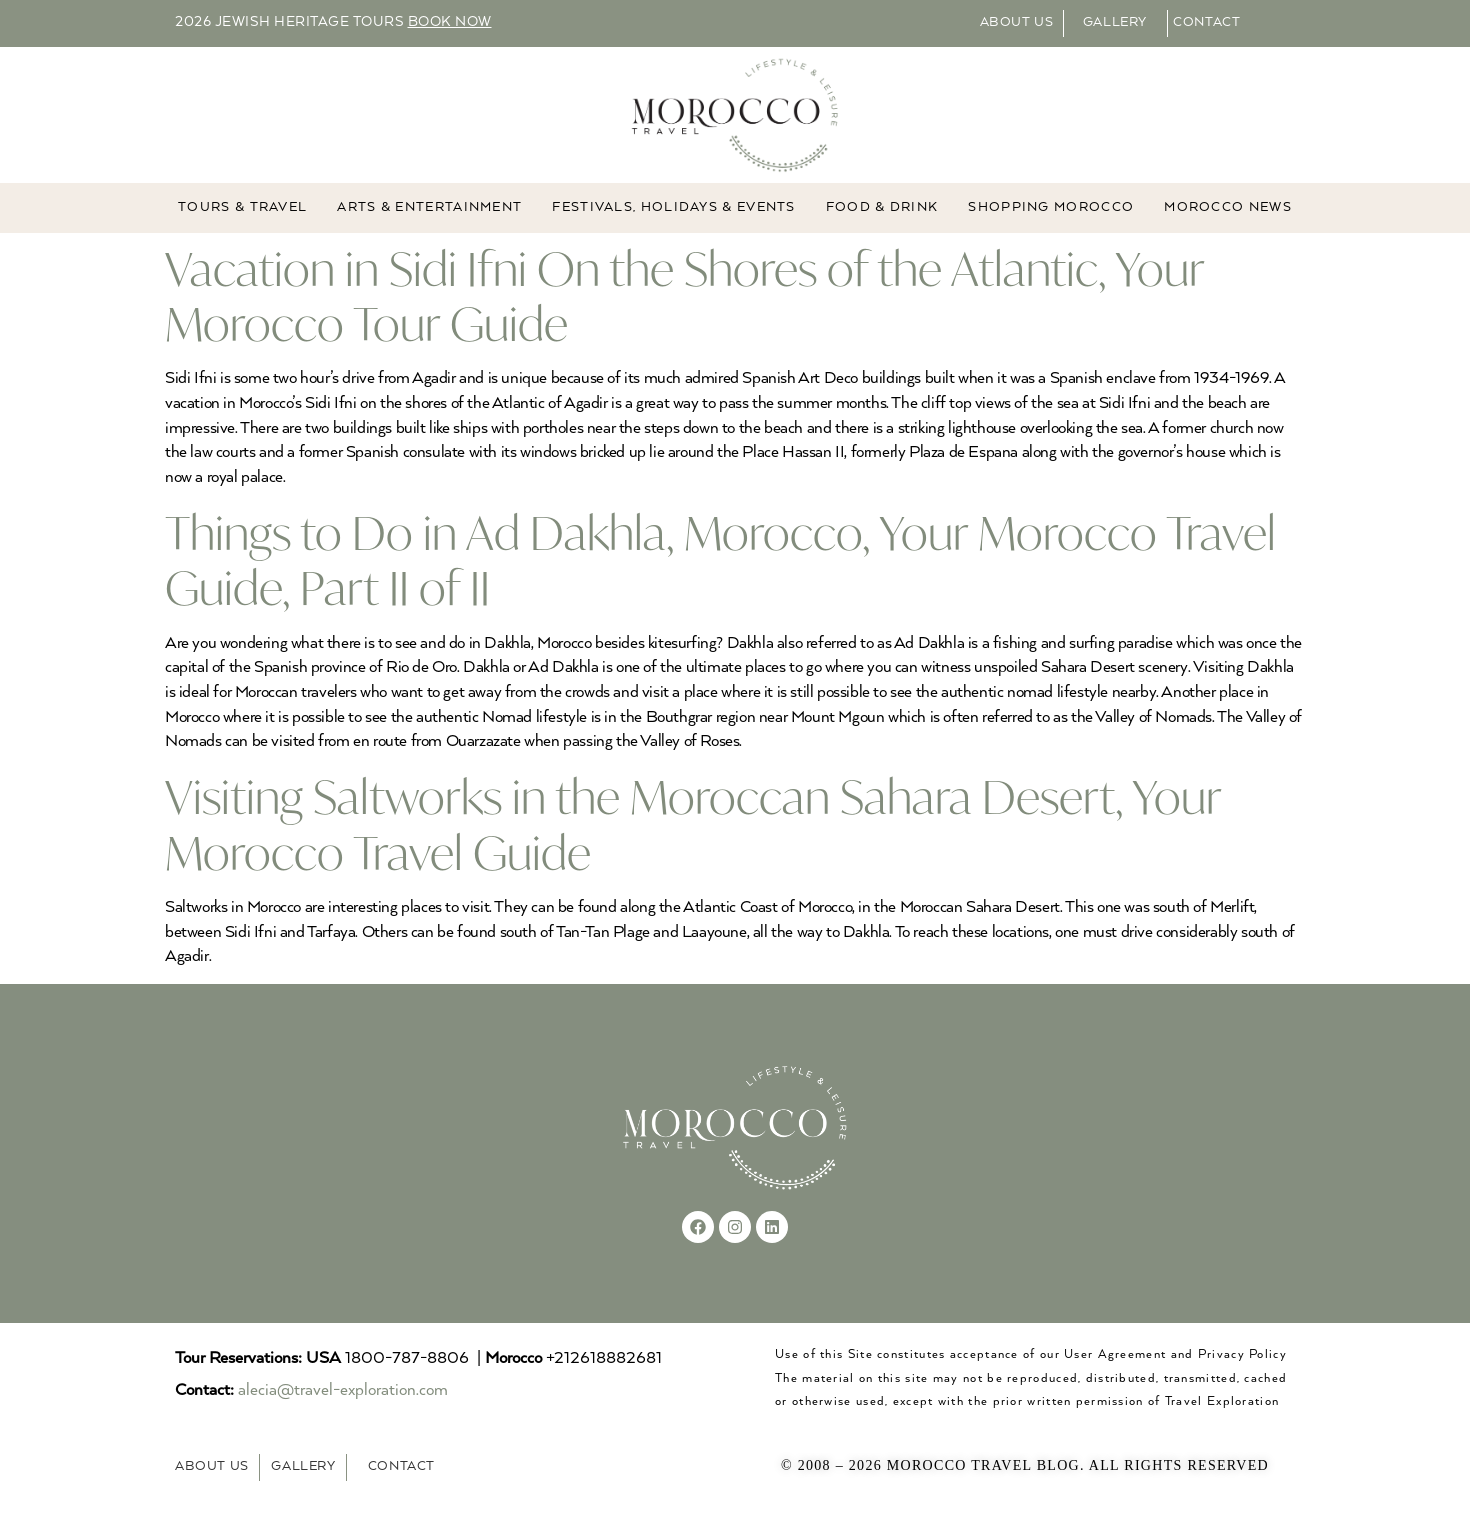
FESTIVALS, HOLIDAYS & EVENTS (673, 207)
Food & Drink (882, 207)
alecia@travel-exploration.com (343, 1390)
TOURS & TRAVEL (242, 207)
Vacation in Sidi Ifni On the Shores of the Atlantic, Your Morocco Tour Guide (684, 296)
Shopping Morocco (1051, 207)
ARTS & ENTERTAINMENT (429, 207)
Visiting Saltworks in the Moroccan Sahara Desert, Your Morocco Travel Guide (693, 824)
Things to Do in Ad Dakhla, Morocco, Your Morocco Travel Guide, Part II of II (720, 560)
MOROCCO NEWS (1228, 207)
